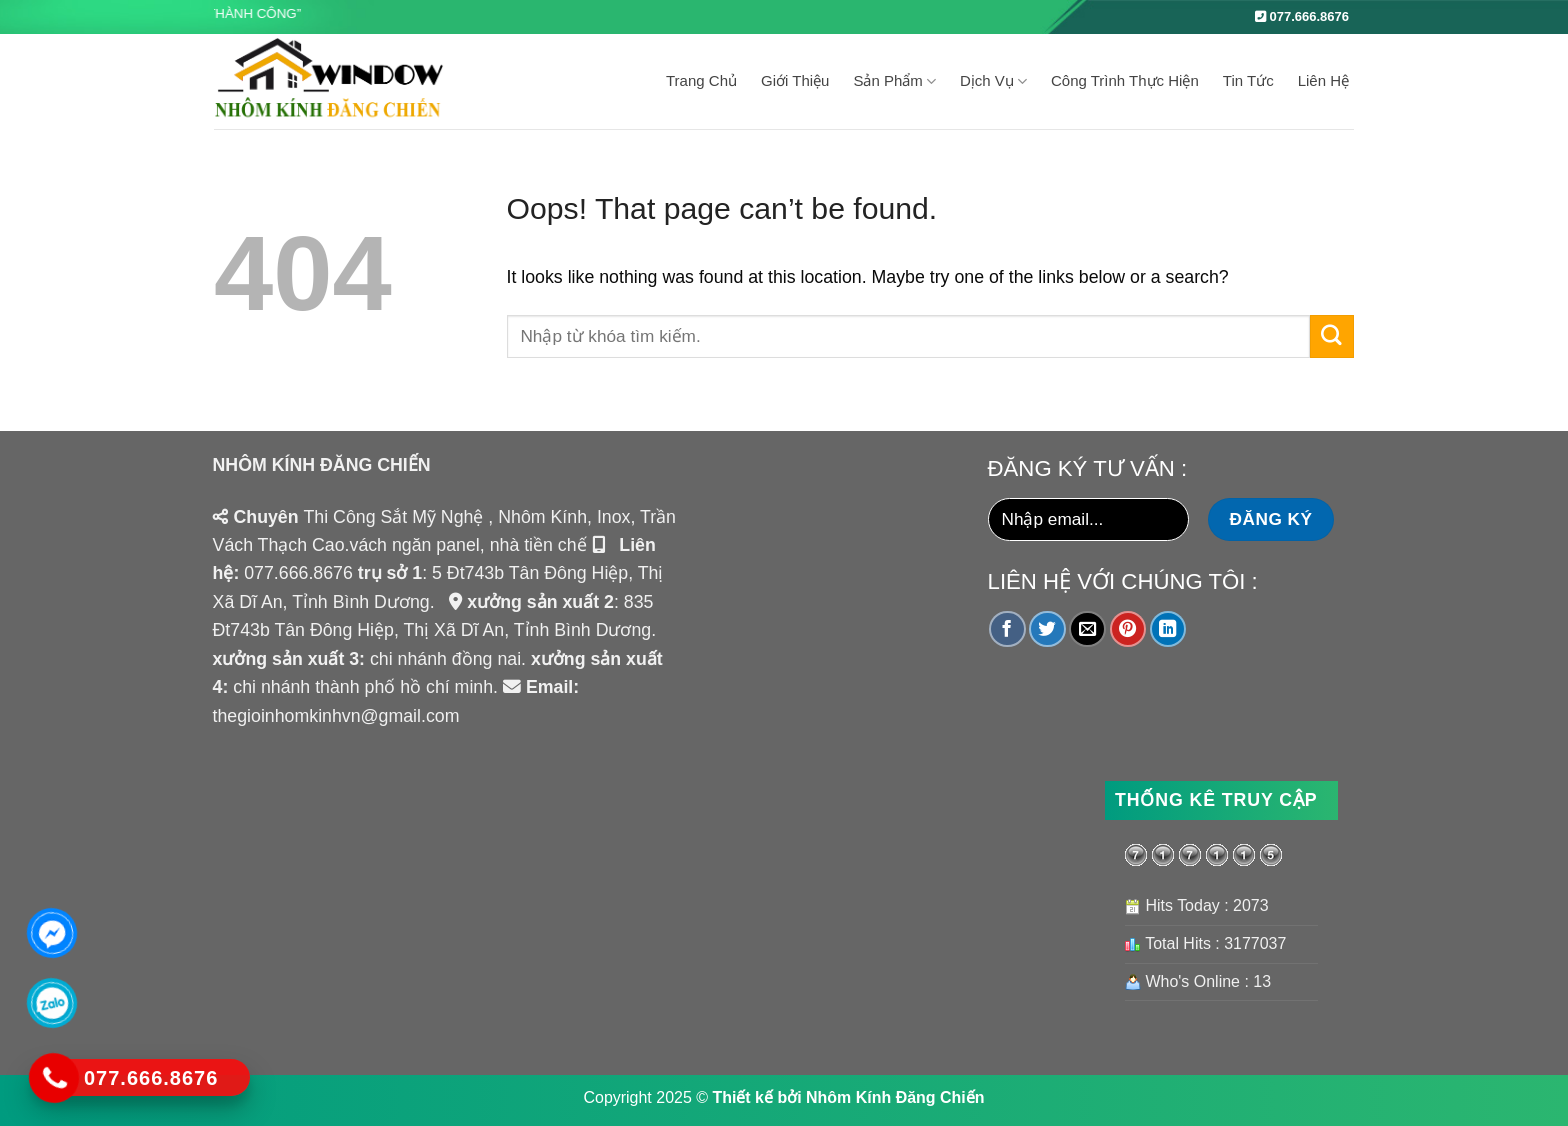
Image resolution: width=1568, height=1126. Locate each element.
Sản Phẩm (894, 81)
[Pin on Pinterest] (1128, 629)
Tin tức (1248, 80)
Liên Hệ (1323, 80)
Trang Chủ (701, 80)
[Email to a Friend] (1087, 629)
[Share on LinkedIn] (1168, 629)
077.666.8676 (1302, 16)
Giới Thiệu (795, 80)
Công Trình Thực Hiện (1125, 80)
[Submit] (1332, 336)
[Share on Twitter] (1047, 629)
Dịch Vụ (993, 81)
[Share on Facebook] (1007, 629)
